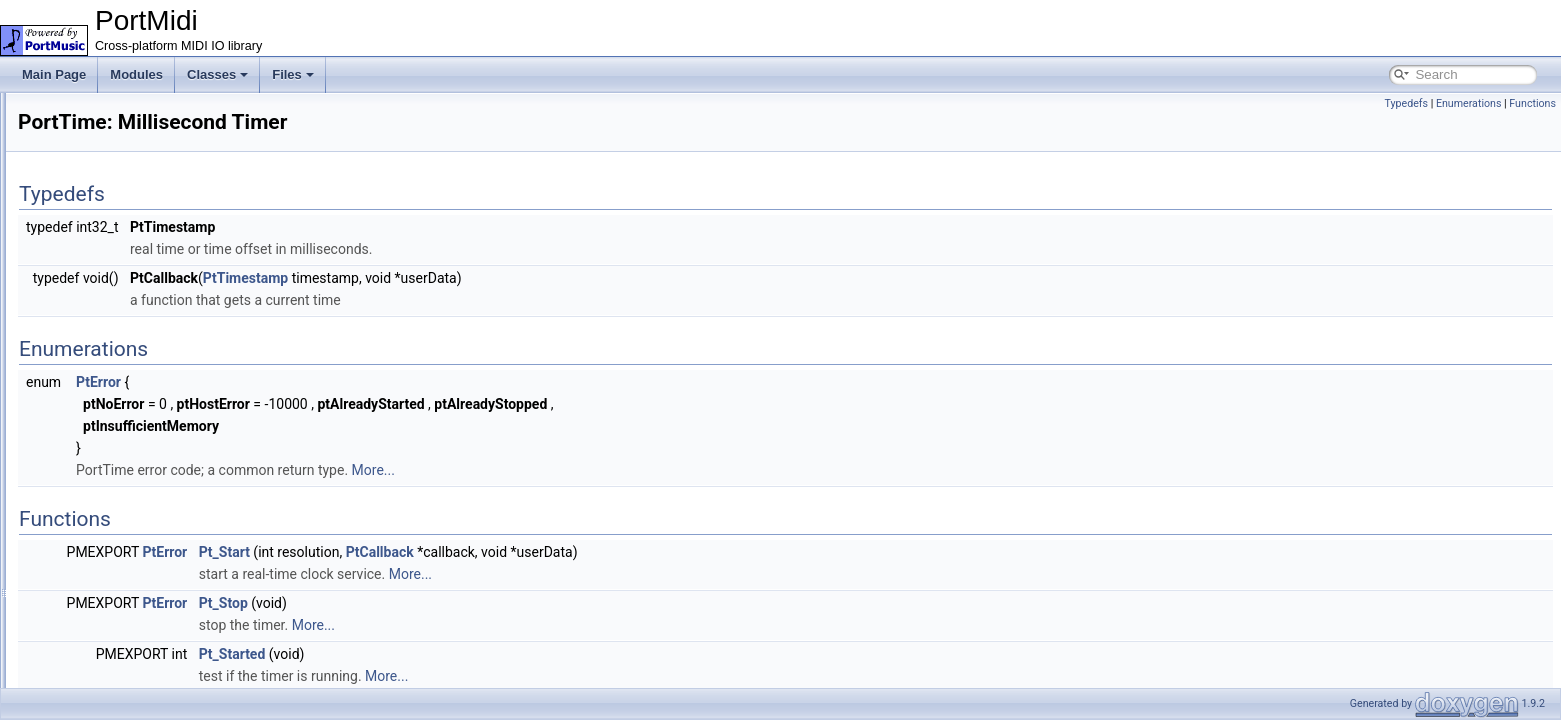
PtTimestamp (495, 278)
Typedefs (1406, 103)
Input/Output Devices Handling (131, 197)
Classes (217, 74)
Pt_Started (482, 654)
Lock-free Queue (94, 153)
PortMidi (40, 109)
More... (623, 470)
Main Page (54, 74)
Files (293, 74)
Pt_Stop (473, 603)
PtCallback (630, 552)
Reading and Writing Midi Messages (146, 241)
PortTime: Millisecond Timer (124, 263)
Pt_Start (474, 552)
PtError (348, 382)
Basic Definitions (94, 175)
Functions (1532, 103)
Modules (136, 74)
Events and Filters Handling (123, 219)
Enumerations (1469, 103)
